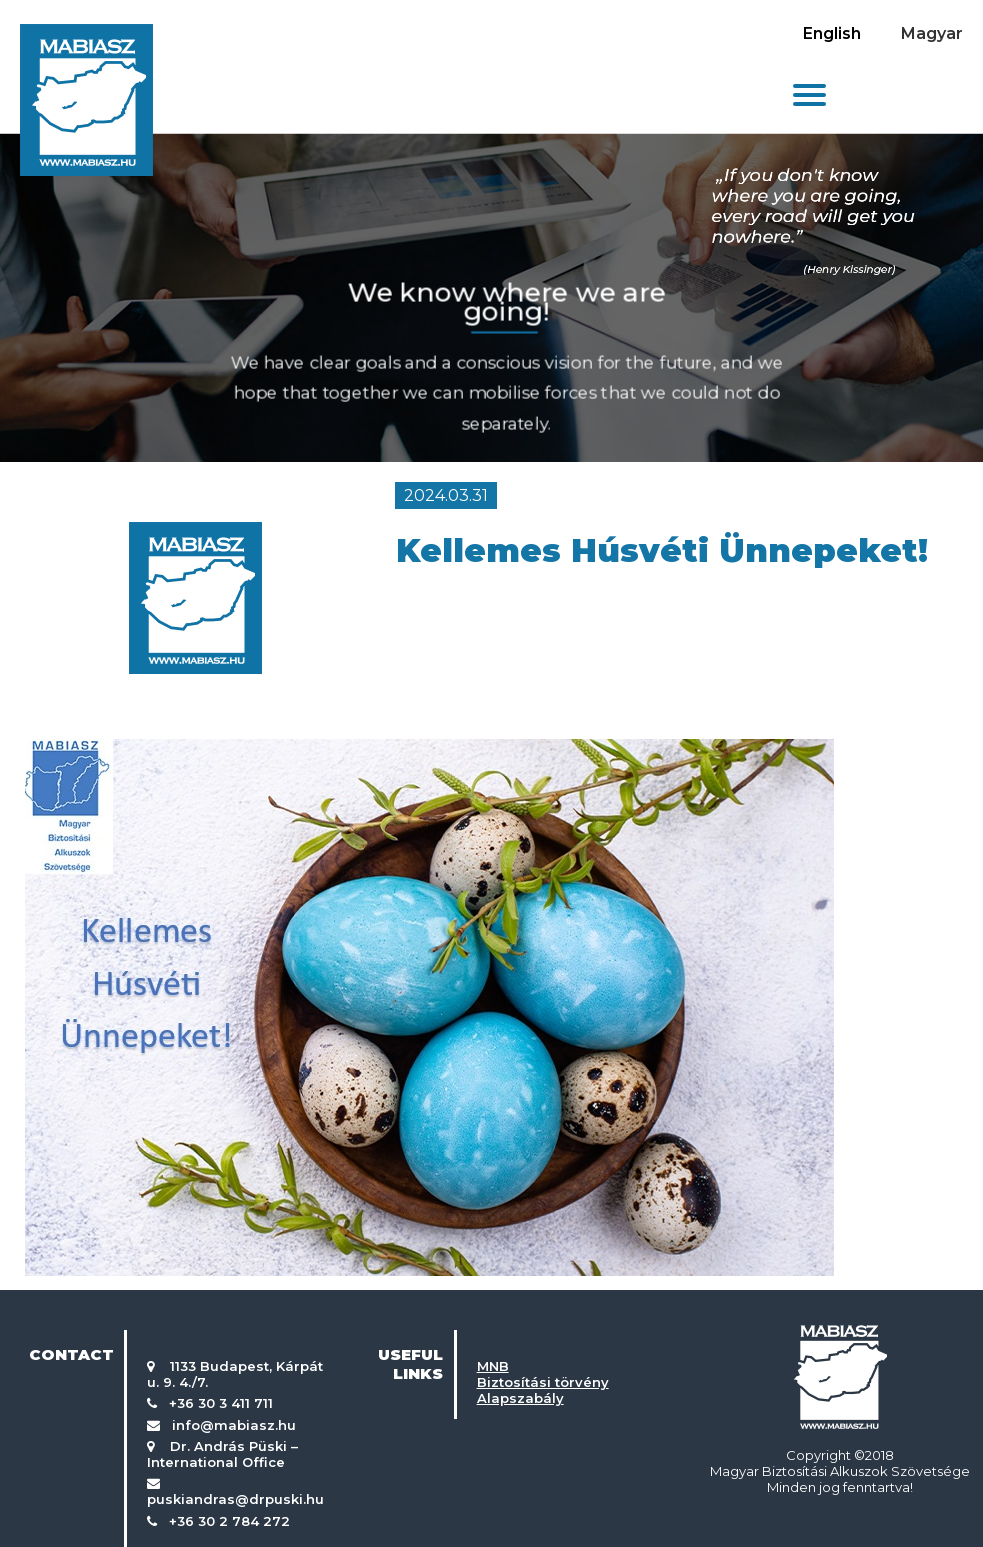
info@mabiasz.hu (234, 1425)
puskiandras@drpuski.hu (235, 1499)
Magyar (932, 33)
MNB (493, 1366)
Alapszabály (520, 1398)
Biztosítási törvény (543, 1382)
